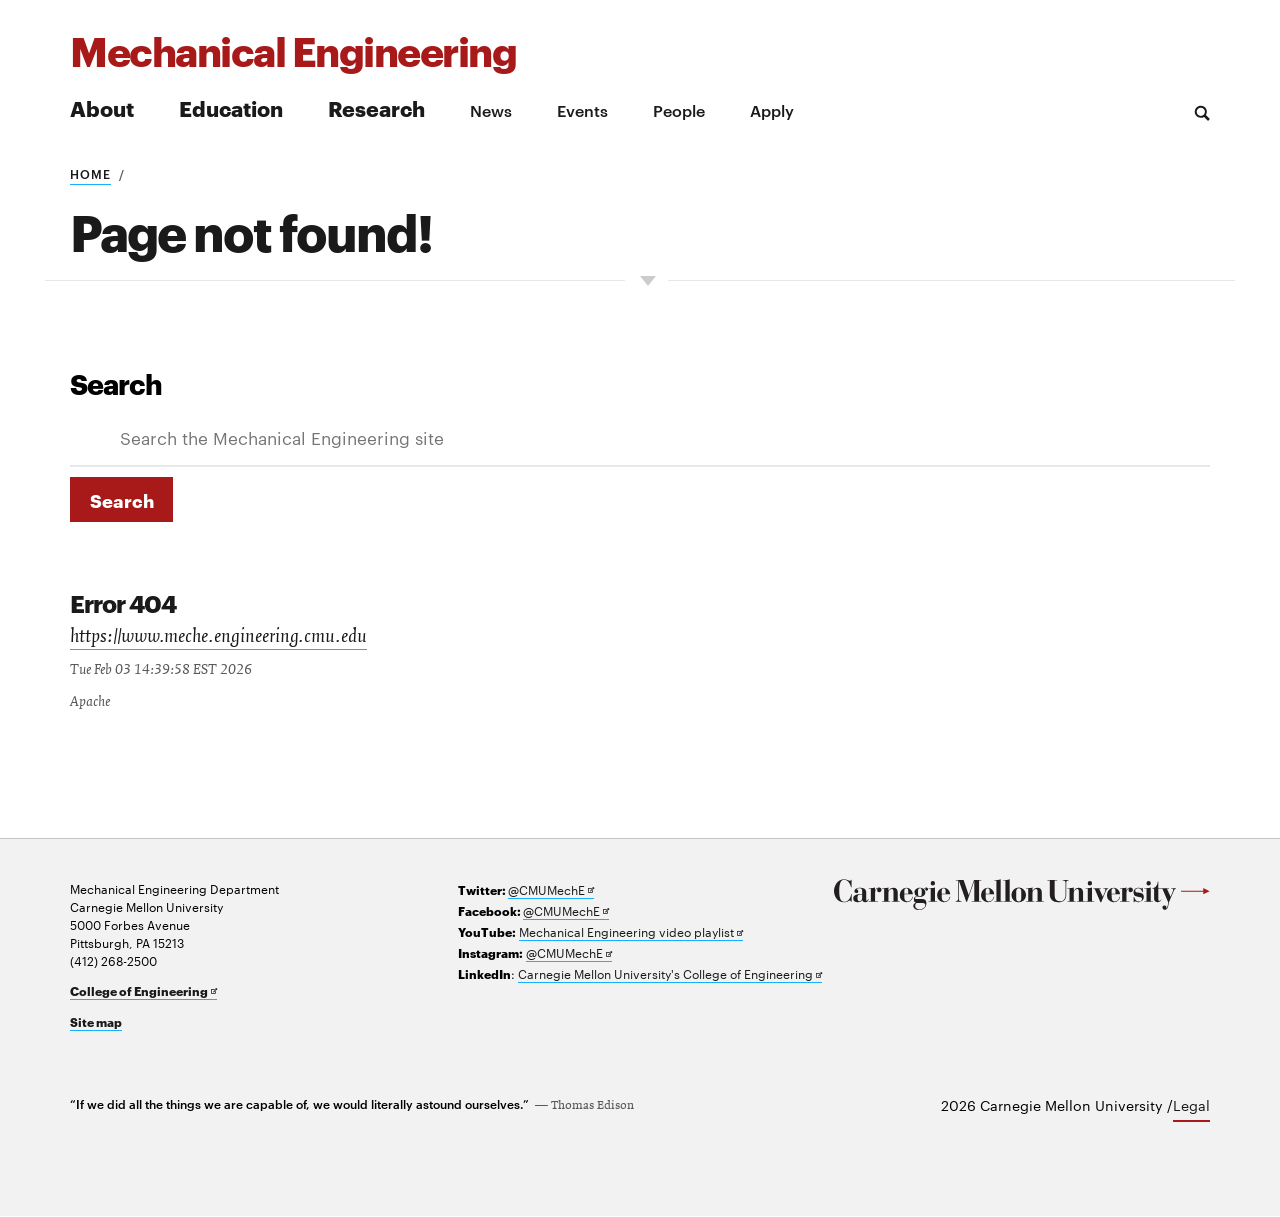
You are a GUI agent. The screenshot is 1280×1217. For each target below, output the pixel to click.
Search (116, 383)
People (679, 110)
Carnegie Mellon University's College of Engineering (670, 974)
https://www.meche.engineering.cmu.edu (224, 639)
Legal (1191, 1106)
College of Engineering (143, 992)
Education (231, 107)
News (491, 110)
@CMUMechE (551, 890)
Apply (772, 110)
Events (582, 110)
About (102, 107)
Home (90, 173)
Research (376, 107)
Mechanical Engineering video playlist (631, 932)
